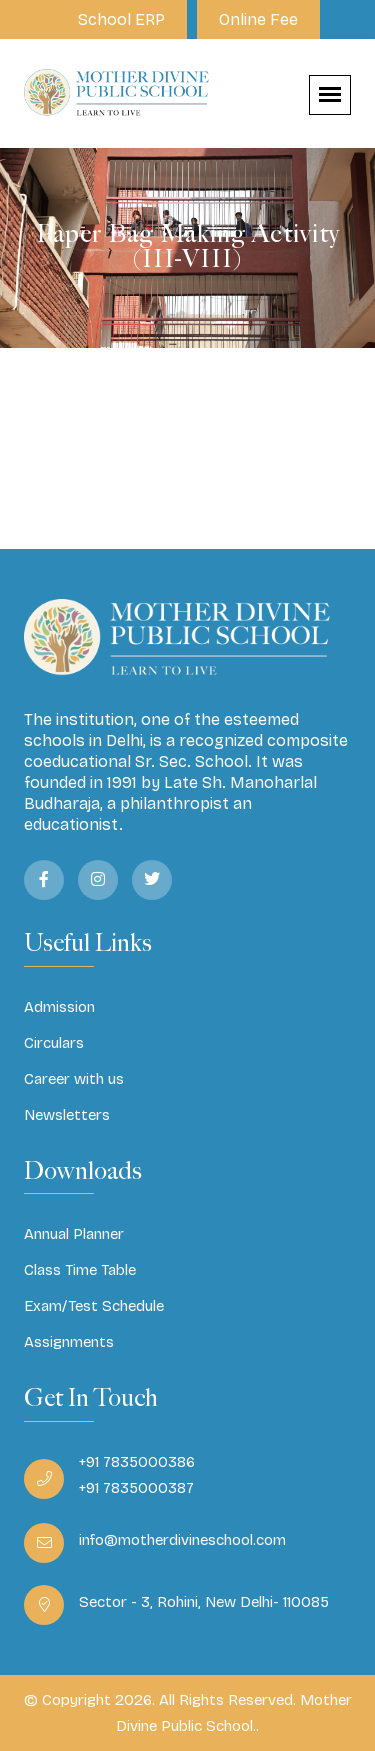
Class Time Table (80, 1270)
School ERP (121, 19)
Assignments (69, 1342)
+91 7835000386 (137, 1462)
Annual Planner (74, 1234)
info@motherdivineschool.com (182, 1540)
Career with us (74, 1079)
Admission (59, 1007)
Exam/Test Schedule (94, 1306)
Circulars (54, 1043)
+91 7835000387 (136, 1488)
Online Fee (258, 19)
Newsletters (67, 1115)
